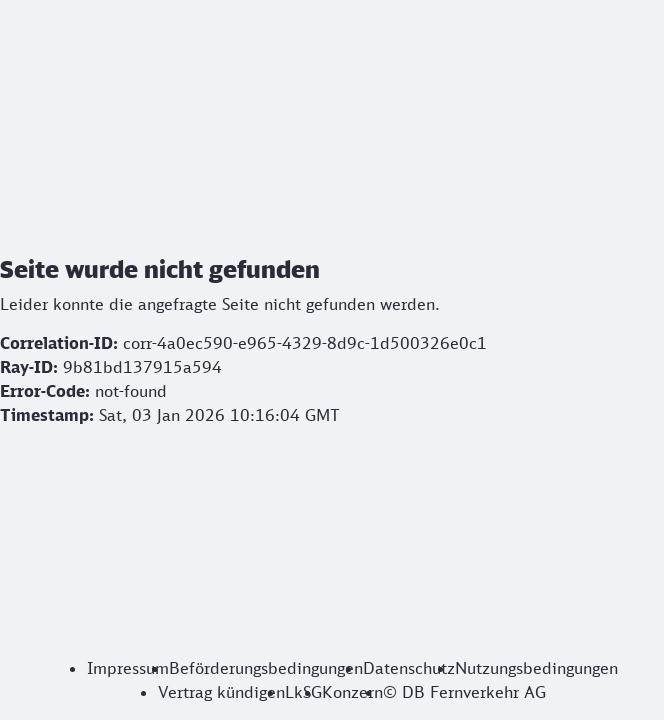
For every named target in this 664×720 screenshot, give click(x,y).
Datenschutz (409, 668)
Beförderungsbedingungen (266, 668)
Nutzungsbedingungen (536, 668)
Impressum (128, 668)
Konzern (352, 692)
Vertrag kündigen (221, 692)
